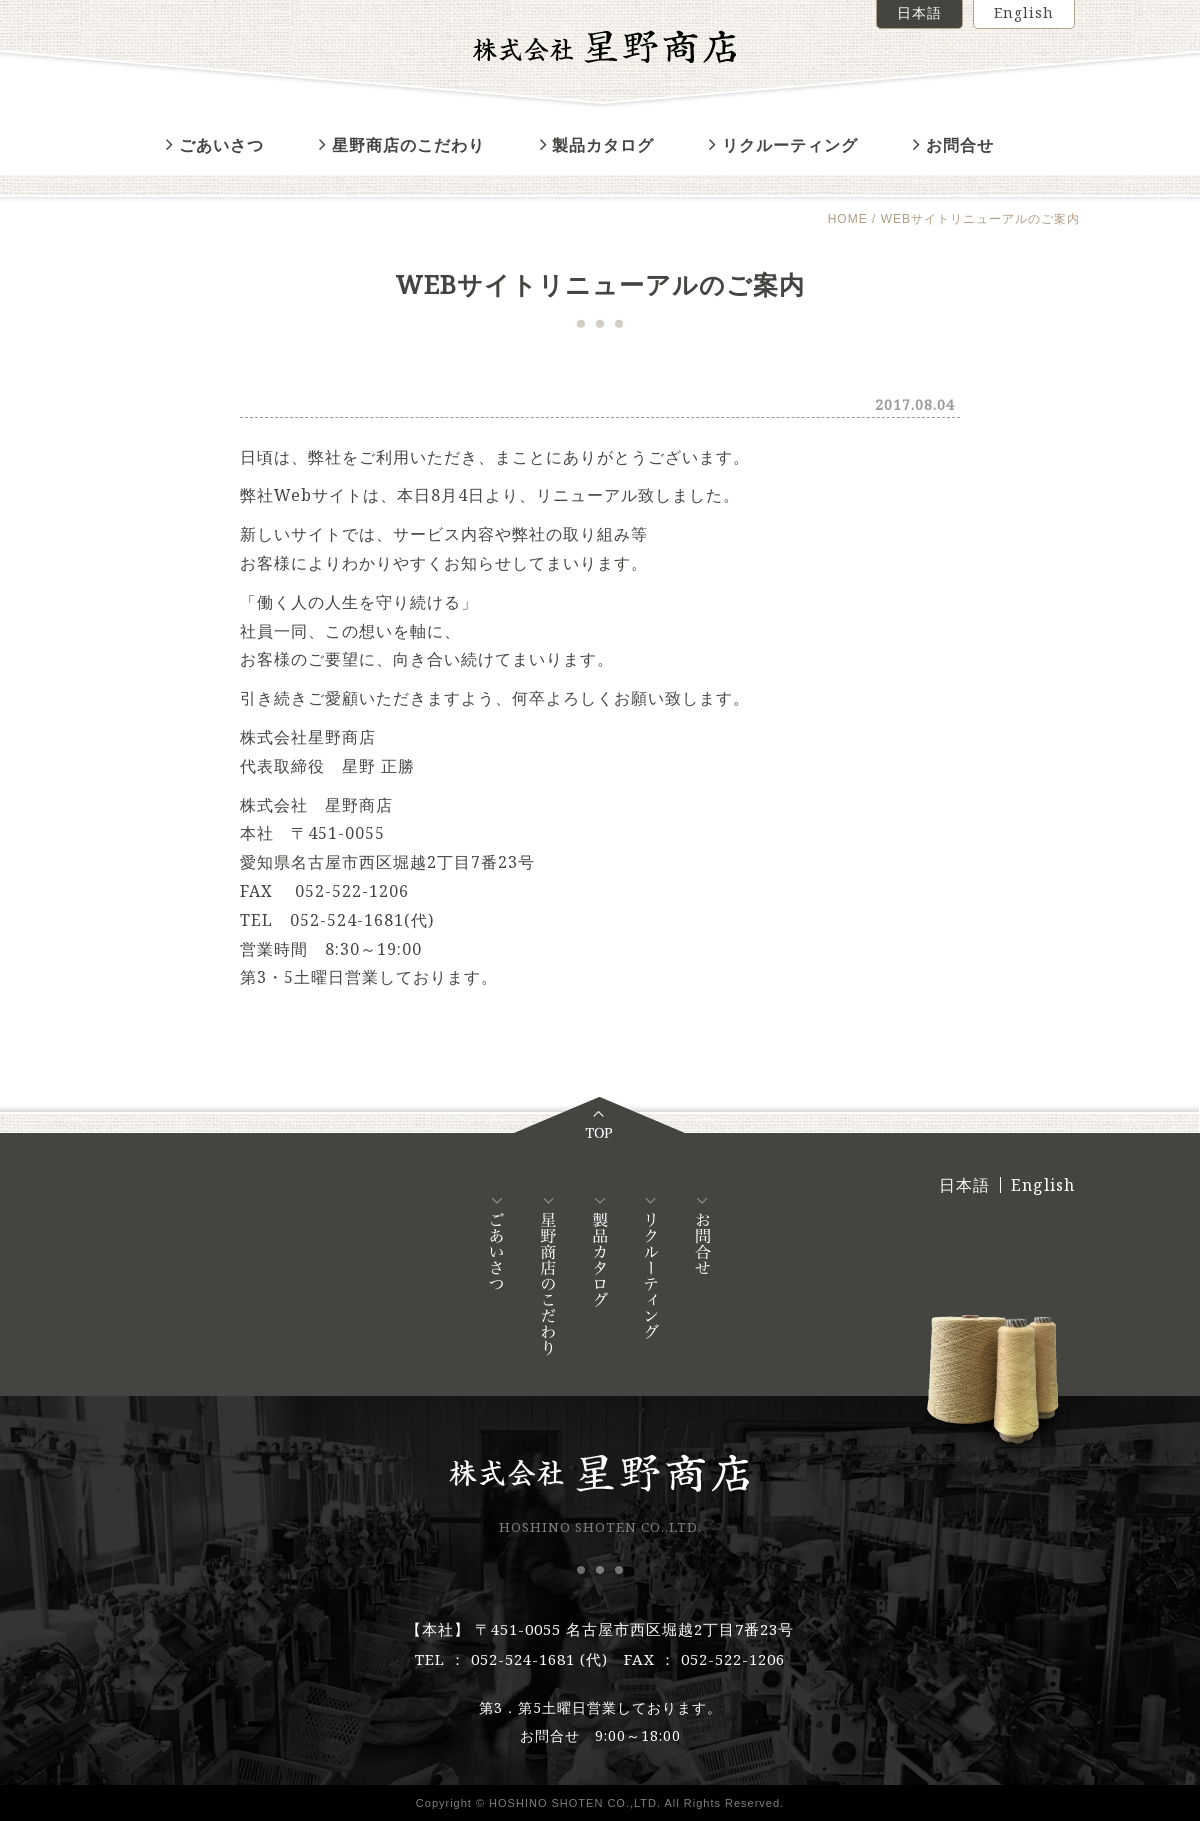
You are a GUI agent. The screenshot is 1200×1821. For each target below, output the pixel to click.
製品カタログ (597, 145)
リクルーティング (783, 145)
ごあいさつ (215, 145)
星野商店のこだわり (402, 145)
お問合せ (953, 145)
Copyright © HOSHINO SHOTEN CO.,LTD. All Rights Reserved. (600, 1803)
